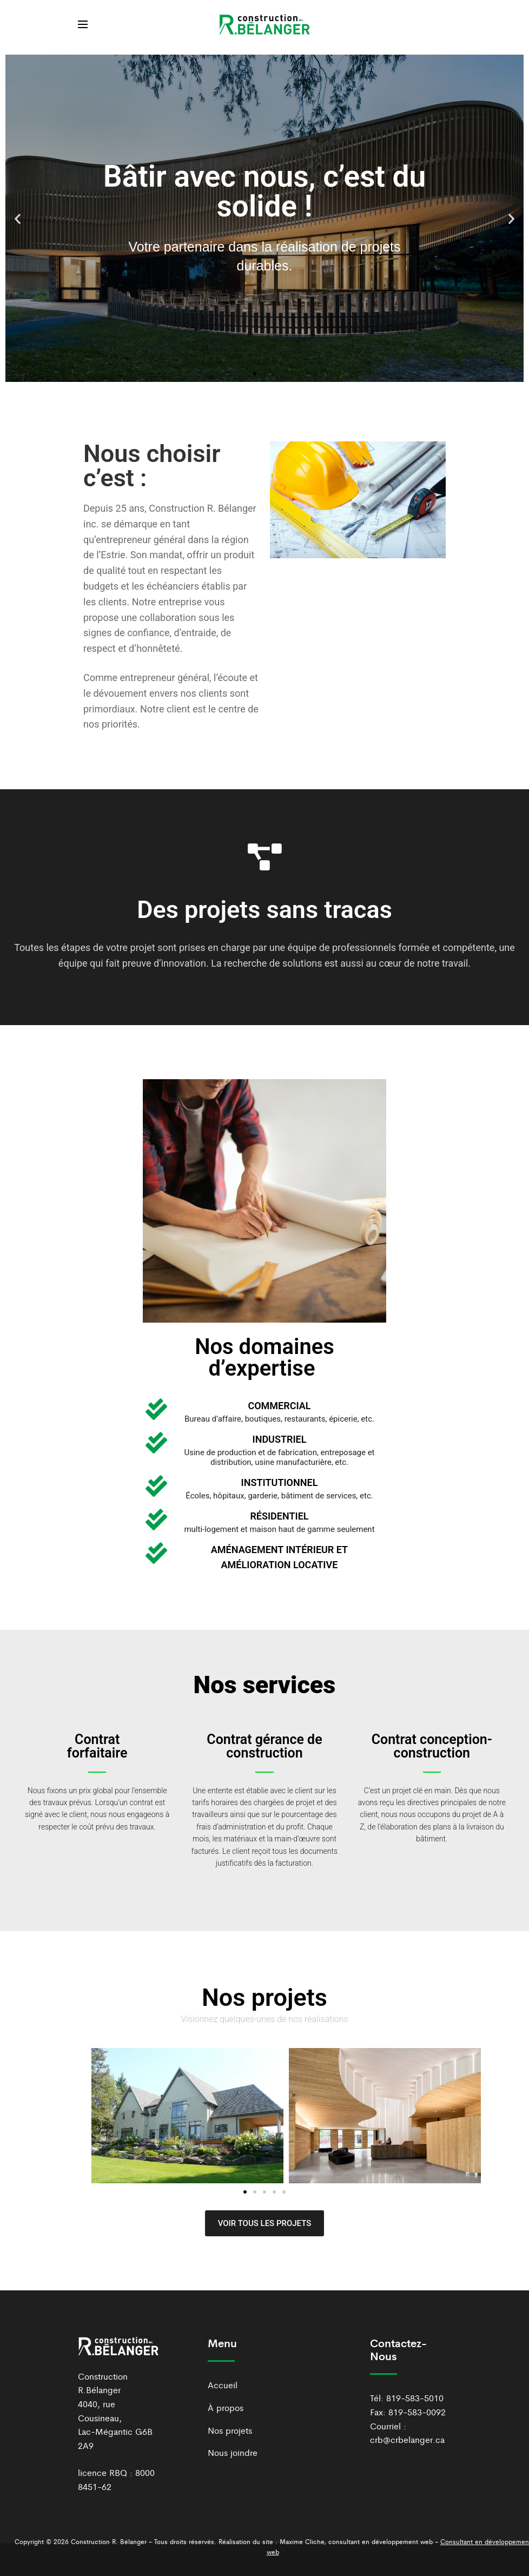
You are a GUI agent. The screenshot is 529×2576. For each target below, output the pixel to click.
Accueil (222, 2385)
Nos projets (230, 2430)
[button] (17, 218)
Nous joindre (232, 2452)
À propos (225, 2407)
